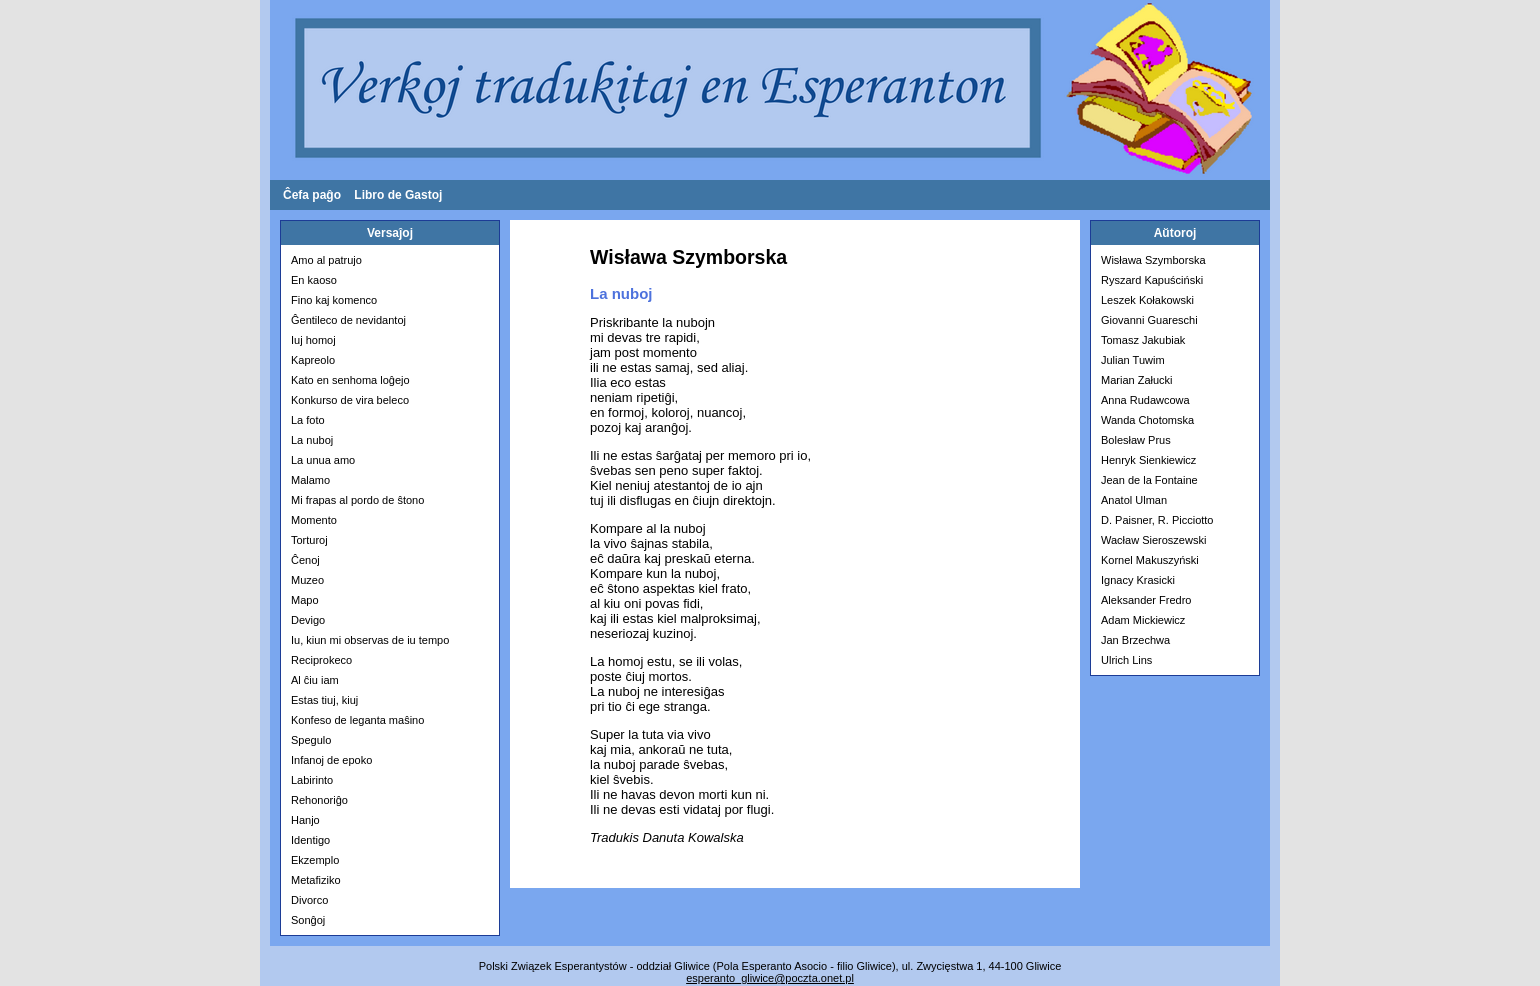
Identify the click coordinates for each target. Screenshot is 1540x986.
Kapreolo (313, 360)
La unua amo (323, 460)
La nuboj (312, 440)
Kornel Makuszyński (1150, 560)
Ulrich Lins (1126, 660)
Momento (314, 520)
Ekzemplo (315, 860)
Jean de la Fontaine (1149, 480)
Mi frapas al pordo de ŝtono (357, 500)
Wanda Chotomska (1147, 420)
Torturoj (309, 540)
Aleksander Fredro (1146, 600)
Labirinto (312, 780)
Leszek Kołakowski (1147, 300)
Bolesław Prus (1136, 440)
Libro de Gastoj (398, 195)
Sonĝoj (308, 920)
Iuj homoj (313, 340)
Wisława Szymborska (1153, 260)
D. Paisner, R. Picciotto (1157, 520)
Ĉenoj (305, 560)
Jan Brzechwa (1135, 640)
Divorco (309, 900)
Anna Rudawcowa (1145, 400)
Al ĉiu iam (315, 680)
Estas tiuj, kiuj (324, 700)
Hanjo (305, 820)
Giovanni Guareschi (1149, 320)
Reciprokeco (321, 660)
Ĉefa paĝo (312, 195)
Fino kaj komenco (334, 300)
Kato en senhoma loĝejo (350, 380)
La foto (308, 420)
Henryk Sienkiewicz (1148, 460)
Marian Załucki (1137, 380)
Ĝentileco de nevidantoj (348, 320)
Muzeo (307, 580)
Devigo (308, 620)
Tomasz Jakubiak (1143, 340)
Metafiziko (316, 880)
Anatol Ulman (1134, 500)
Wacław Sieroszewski (1153, 540)
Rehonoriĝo (319, 800)
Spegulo (311, 740)
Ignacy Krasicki (1138, 580)
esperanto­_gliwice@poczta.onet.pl (770, 978)
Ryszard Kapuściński (1152, 280)
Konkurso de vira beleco (350, 400)
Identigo (310, 840)
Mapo (305, 600)
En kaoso (314, 280)
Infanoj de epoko (331, 760)
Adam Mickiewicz (1143, 620)
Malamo (310, 480)
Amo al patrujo (326, 260)
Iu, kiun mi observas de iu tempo (370, 640)
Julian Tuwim (1133, 360)
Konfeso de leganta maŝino (357, 720)
